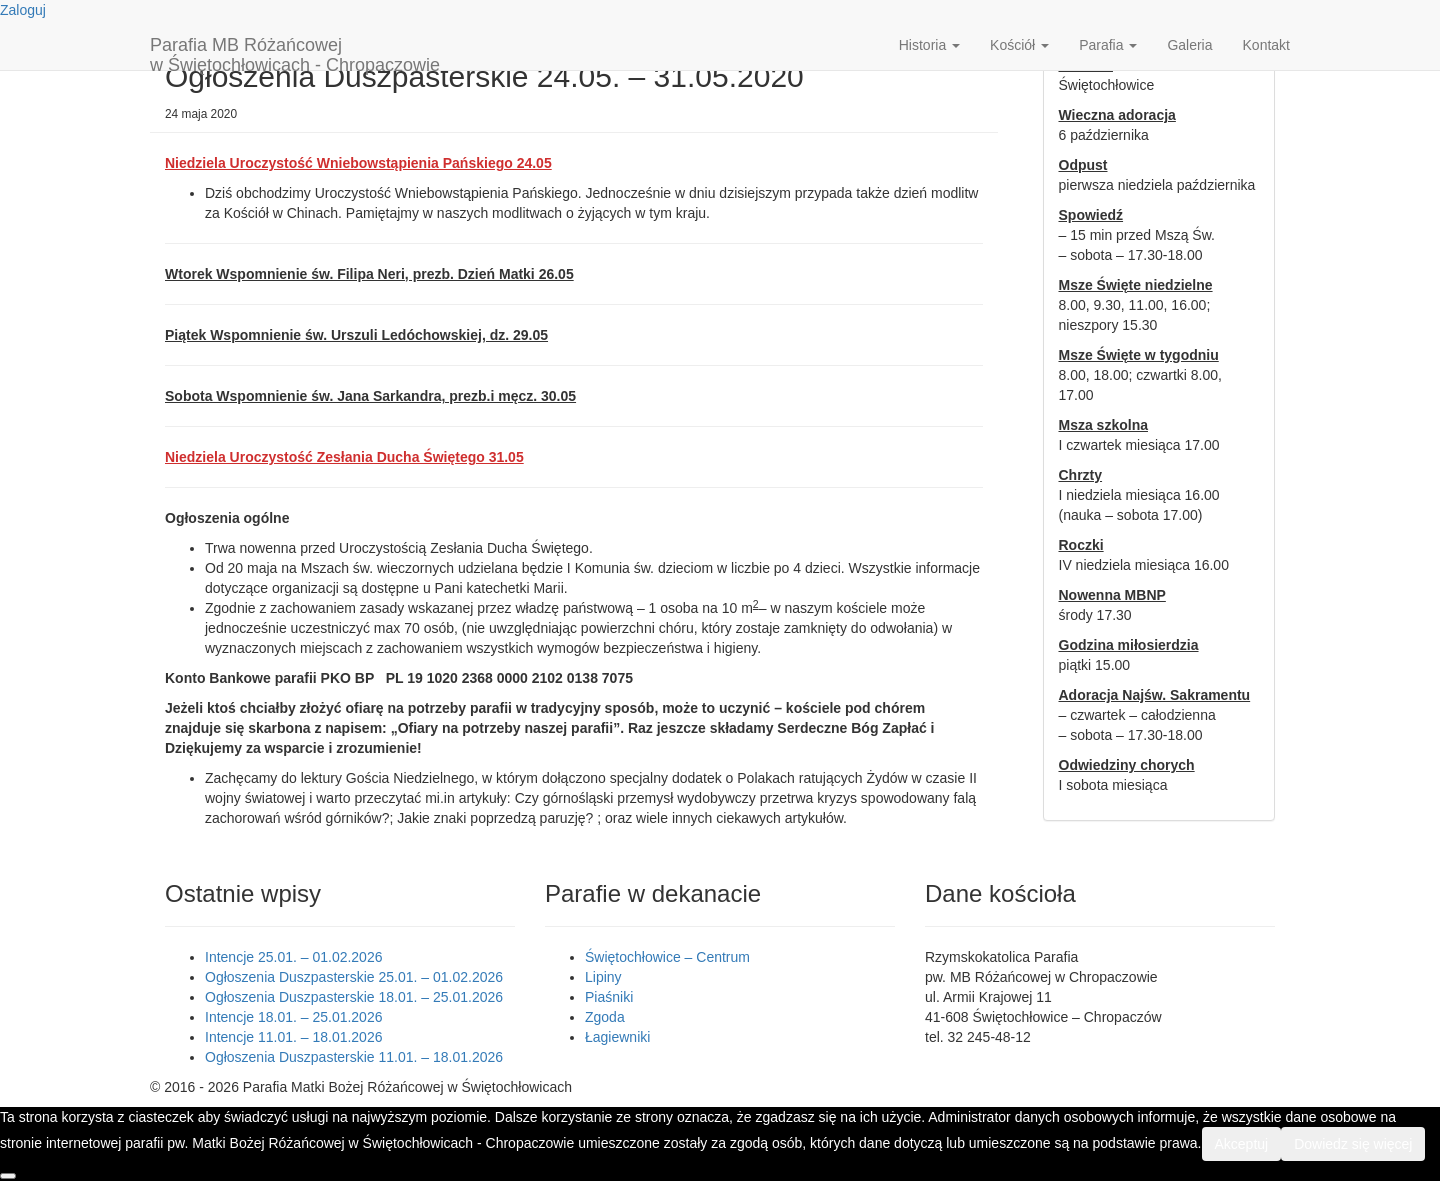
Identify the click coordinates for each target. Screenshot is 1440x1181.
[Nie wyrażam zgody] (8, 1176)
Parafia (1108, 45)
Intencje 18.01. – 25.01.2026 (293, 1017)
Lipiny (603, 977)
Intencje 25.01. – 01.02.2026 (293, 957)
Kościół (1019, 45)
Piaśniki (609, 997)
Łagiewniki (617, 1037)
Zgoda (605, 1017)
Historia (929, 45)
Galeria (1189, 45)
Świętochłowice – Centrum (667, 957)
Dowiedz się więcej (1353, 1144)
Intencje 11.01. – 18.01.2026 (293, 1037)
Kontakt (1266, 45)
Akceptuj (1242, 1144)
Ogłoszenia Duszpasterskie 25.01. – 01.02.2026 (354, 977)
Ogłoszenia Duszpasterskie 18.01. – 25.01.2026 (354, 997)
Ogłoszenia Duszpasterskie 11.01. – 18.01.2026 (354, 1057)
